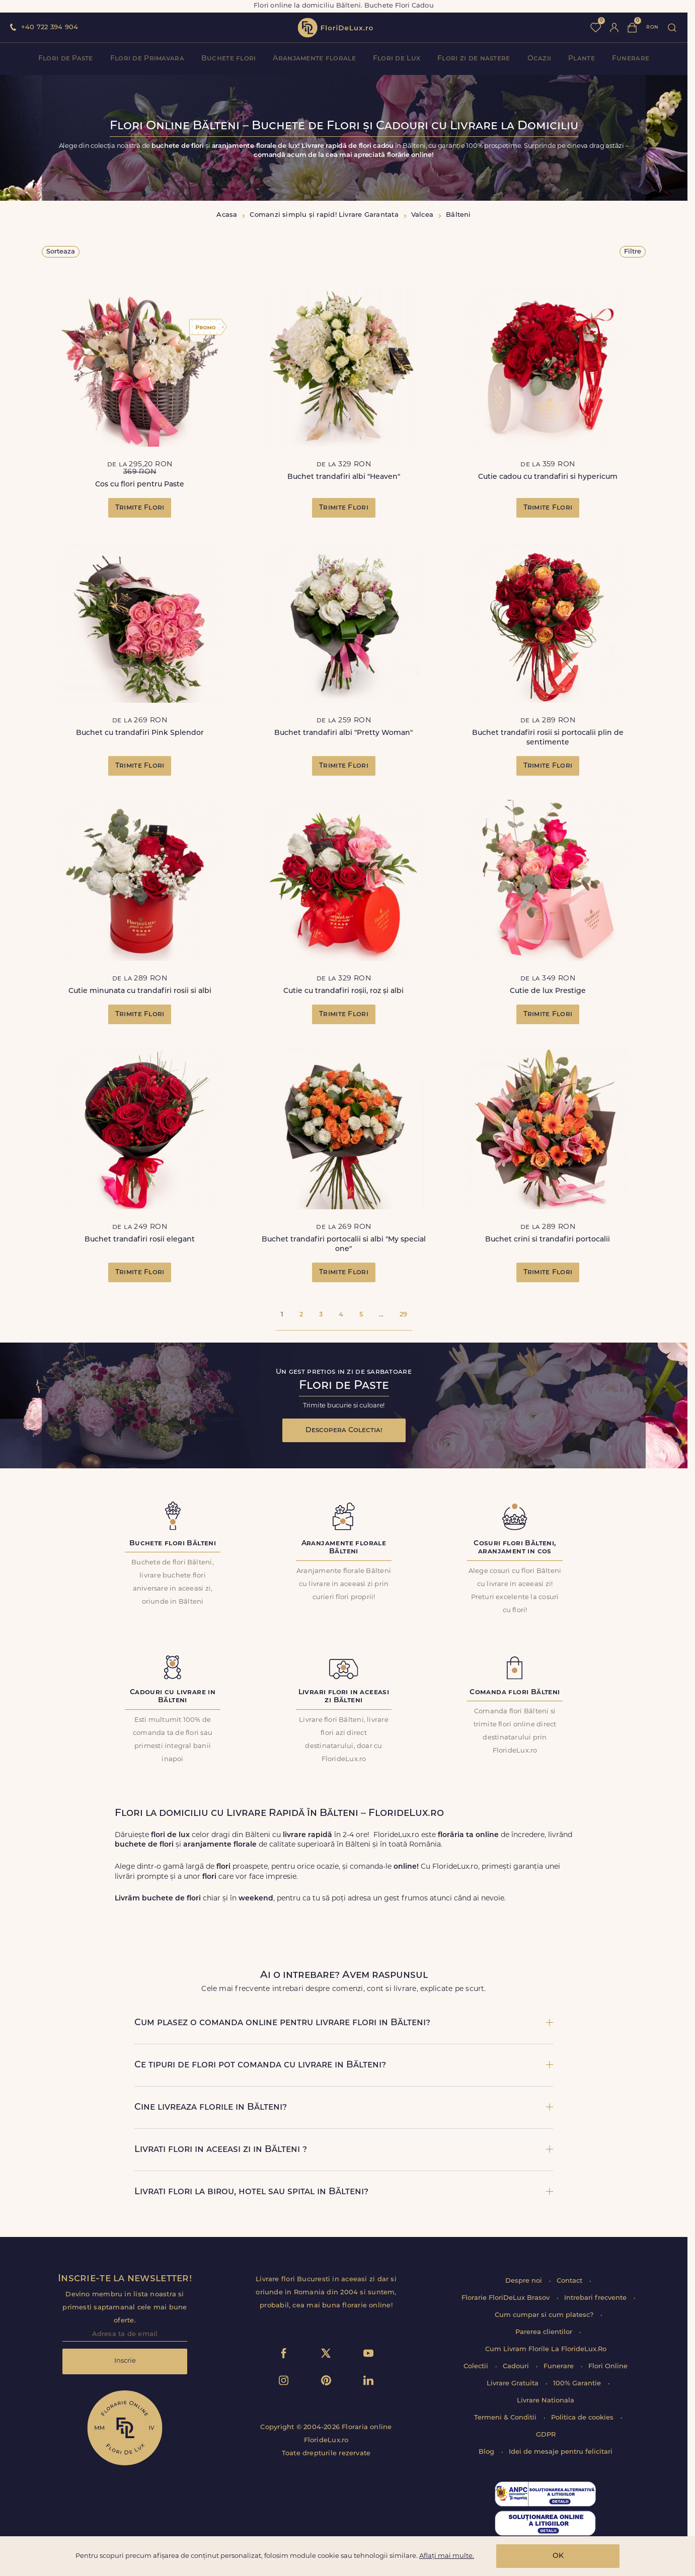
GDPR (546, 2435)
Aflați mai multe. (446, 2556)
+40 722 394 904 (49, 27)
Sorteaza (60, 251)
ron (652, 27)
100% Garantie (578, 2383)
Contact (570, 2281)
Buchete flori (228, 58)
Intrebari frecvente (596, 2298)
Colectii (477, 2366)
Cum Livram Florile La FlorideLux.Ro (545, 2349)
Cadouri (517, 2366)
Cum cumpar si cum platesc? (545, 2315)
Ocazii (539, 58)
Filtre (632, 251)
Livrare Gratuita (513, 2383)
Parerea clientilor (544, 2332)
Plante (581, 58)
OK (558, 2556)
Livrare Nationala (545, 2400)
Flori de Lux (396, 58)
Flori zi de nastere (473, 58)
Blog (487, 2452)
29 (403, 1314)
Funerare (630, 58)
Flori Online (608, 2366)
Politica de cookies (583, 2418)
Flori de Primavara (147, 58)
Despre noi (524, 2281)
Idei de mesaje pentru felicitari (560, 2452)
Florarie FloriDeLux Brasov (506, 2298)
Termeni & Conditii (506, 2418)
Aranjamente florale (314, 58)
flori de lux (335, 28)
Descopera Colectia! (343, 1430)
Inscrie (125, 2361)
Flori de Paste (65, 58)
